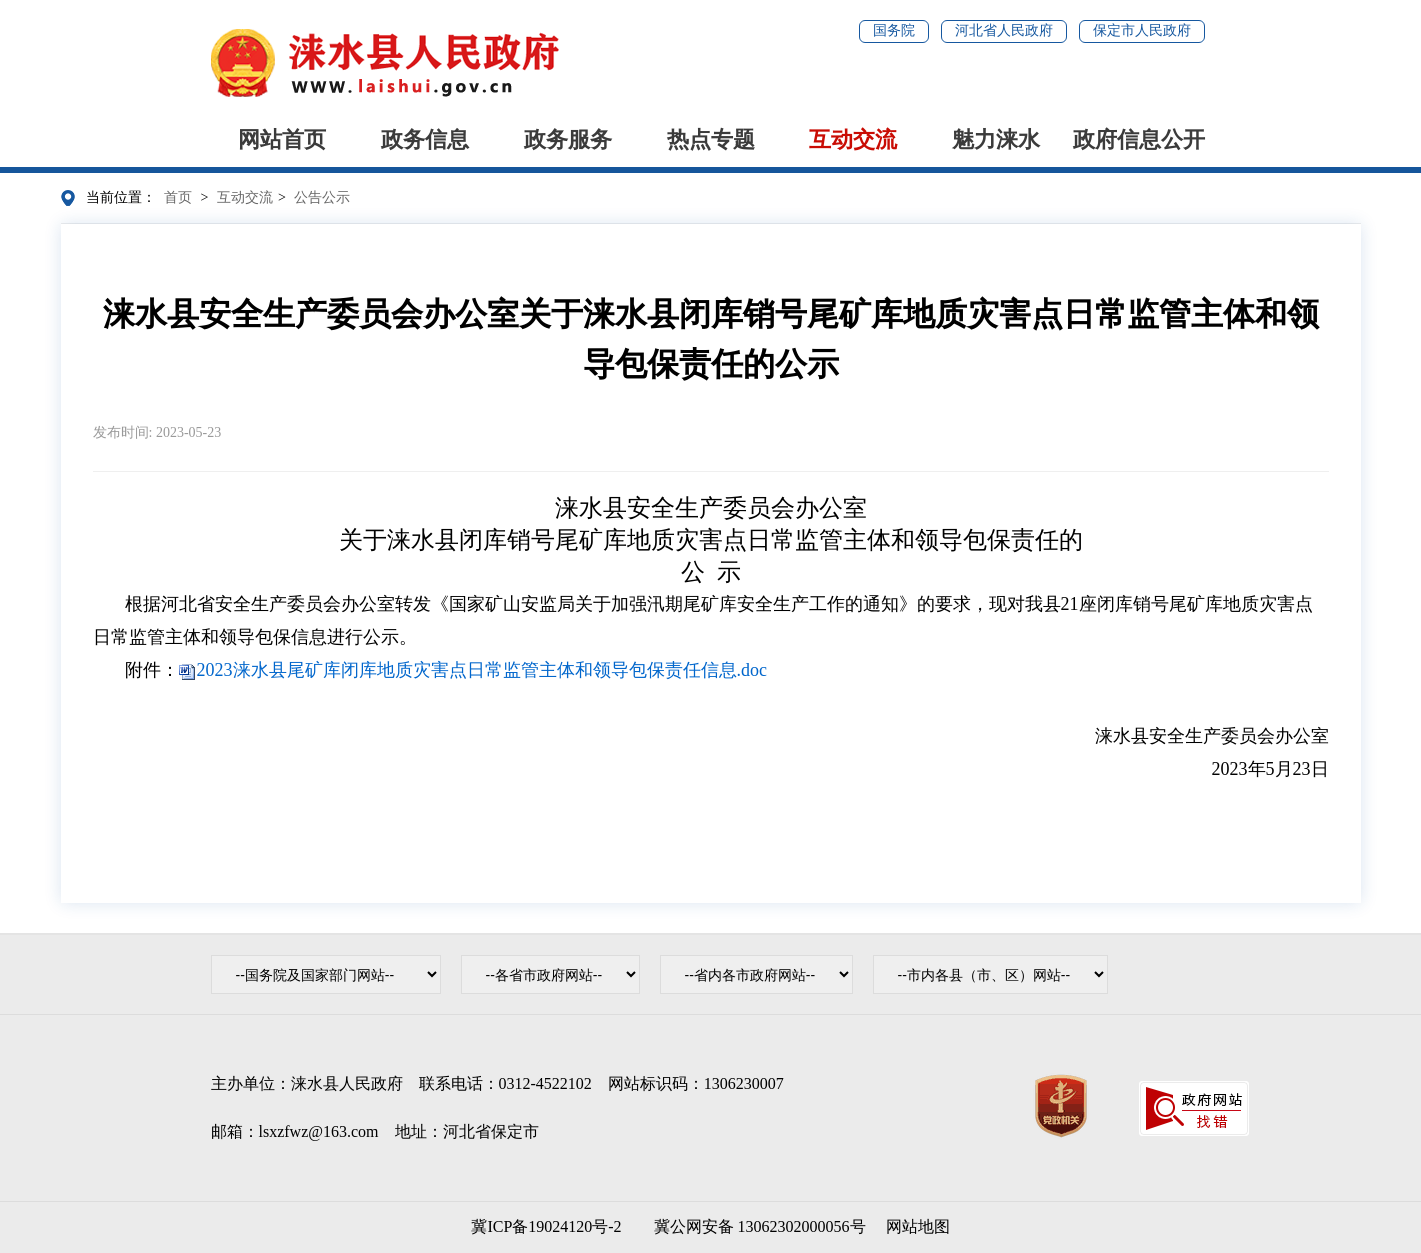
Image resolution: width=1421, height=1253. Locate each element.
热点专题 (711, 139)
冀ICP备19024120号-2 (546, 1226)
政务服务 (568, 139)
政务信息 (425, 139)
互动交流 (853, 139)
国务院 (894, 30)
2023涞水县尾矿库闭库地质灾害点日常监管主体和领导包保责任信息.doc (482, 670)
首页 (178, 197)
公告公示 (322, 197)
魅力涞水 (996, 139)
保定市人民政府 (1142, 30)
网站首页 (282, 139)
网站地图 (918, 1226)
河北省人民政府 (1004, 30)
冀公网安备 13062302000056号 (756, 1226)
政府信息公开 (1139, 139)
